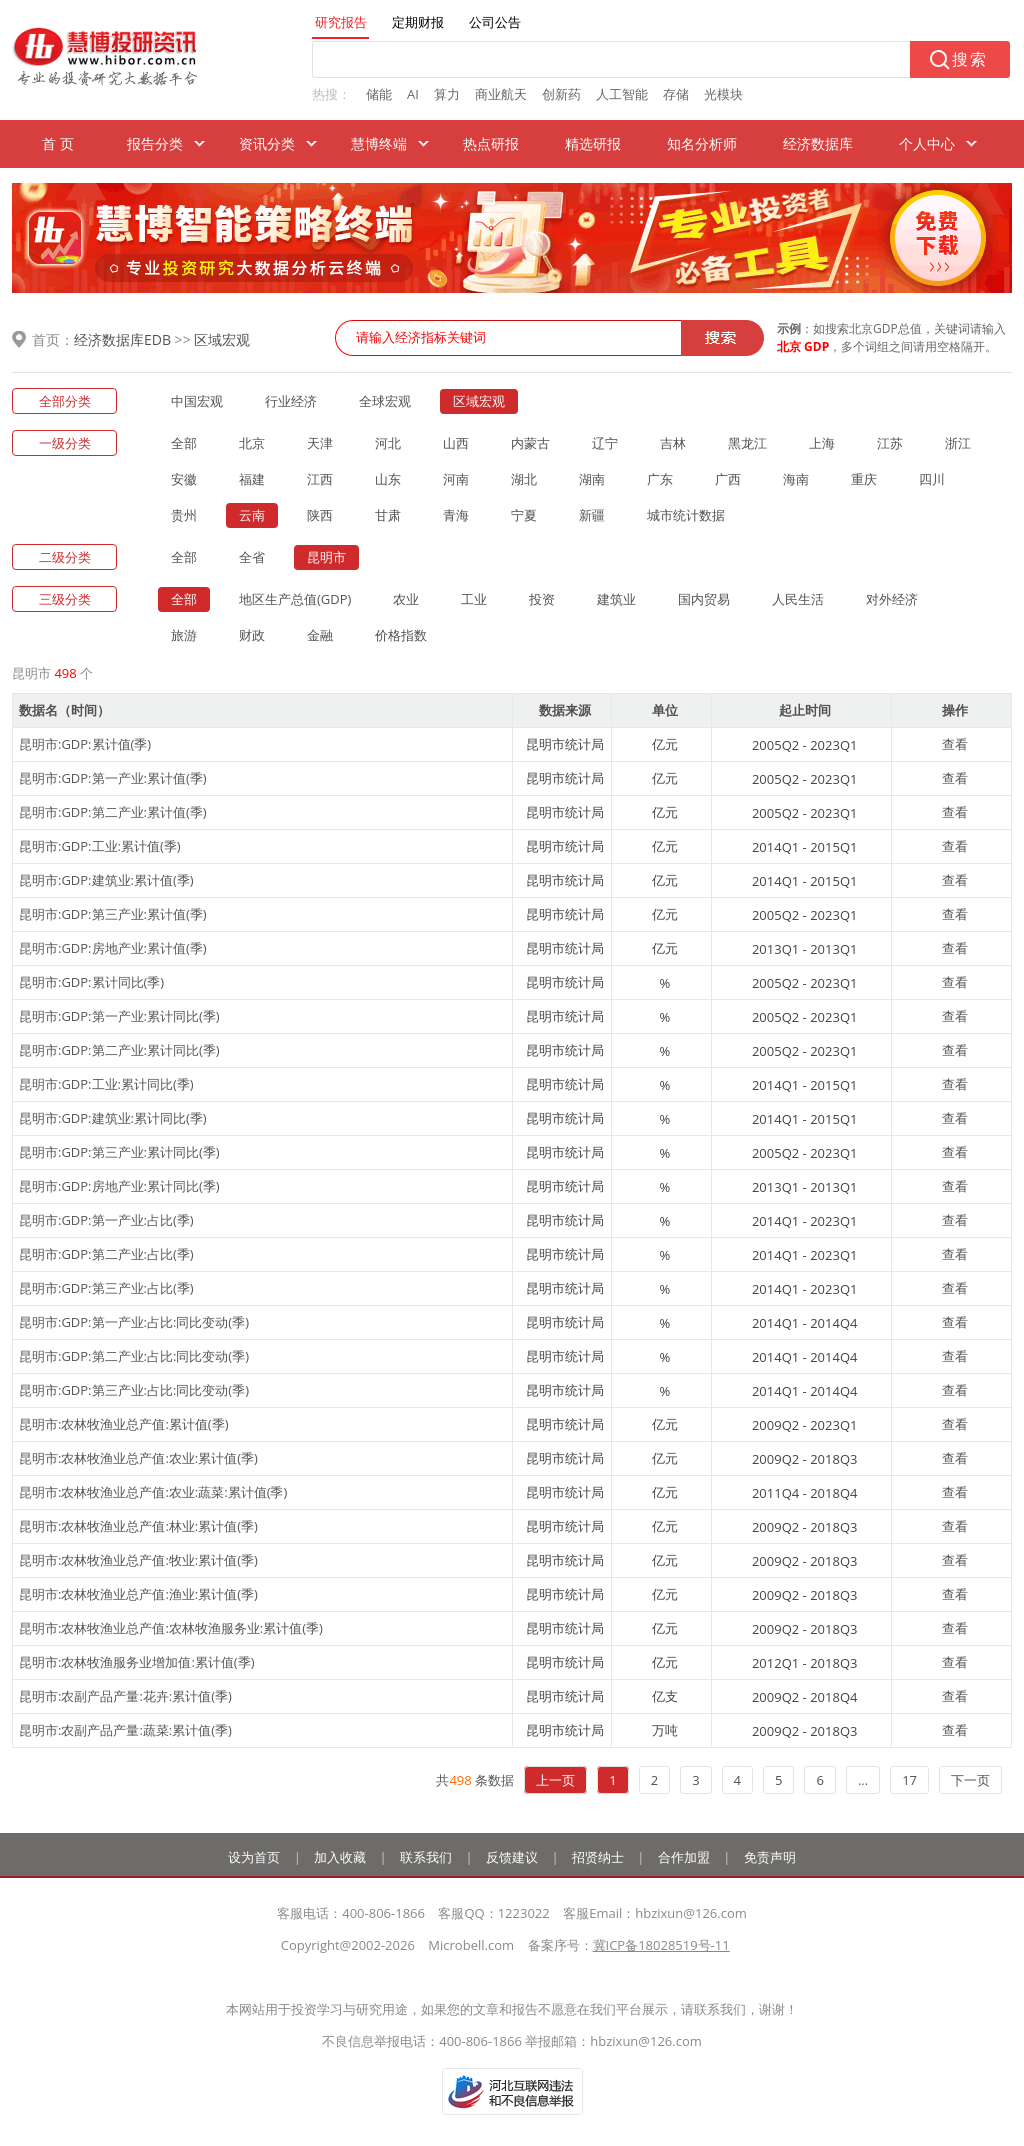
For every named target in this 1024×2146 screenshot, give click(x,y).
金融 (320, 635)
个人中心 (927, 143)
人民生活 (798, 599)
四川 (932, 479)
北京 (252, 443)
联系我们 (426, 1857)
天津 (320, 443)
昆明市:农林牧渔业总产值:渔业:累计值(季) (138, 1594)
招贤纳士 (598, 1857)
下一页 (970, 1780)
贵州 (184, 515)
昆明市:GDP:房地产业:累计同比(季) (119, 1186)
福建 (252, 479)
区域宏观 (222, 339)
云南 (252, 515)
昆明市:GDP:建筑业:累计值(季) (106, 880)
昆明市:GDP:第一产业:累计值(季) (113, 778)
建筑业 (616, 599)
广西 (728, 479)
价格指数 (401, 635)
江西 (320, 479)
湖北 (524, 479)
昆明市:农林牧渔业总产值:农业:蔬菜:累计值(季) (153, 1492)
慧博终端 (379, 143)
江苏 (890, 443)
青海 (456, 515)
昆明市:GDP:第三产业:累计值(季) (113, 914)
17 (909, 1780)
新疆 (592, 515)
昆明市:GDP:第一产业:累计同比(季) (119, 1016)
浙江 (958, 443)
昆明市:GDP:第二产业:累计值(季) (113, 812)
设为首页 (254, 1857)
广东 (660, 479)
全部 (184, 443)
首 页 (58, 143)
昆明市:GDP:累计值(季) (85, 744)
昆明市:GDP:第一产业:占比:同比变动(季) (134, 1322)
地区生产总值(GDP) (295, 599)
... (863, 1780)
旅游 (184, 635)
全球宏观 (385, 401)
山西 (456, 443)
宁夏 (524, 515)
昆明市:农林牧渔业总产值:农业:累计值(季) (138, 1458)
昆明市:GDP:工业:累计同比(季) (106, 1084)
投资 (542, 599)
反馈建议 (512, 1857)
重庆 (864, 479)
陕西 (320, 515)
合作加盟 (684, 1857)
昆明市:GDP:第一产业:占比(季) (106, 1220)
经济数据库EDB (122, 339)
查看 (955, 744)
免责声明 (770, 1857)
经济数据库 (818, 143)
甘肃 (388, 515)
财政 (252, 635)
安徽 (184, 479)
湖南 (592, 479)
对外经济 (892, 599)
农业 (406, 599)
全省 (252, 557)
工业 (474, 599)
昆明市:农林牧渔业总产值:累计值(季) (124, 1424)
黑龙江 (747, 443)
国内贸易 (704, 599)
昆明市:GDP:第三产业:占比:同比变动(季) (134, 1390)
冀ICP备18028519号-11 (661, 1945)
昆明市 (326, 557)
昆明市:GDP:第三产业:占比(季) (106, 1288)
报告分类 (155, 143)
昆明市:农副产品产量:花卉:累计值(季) (125, 1696)
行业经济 (291, 401)
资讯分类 (267, 143)
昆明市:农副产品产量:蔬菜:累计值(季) (125, 1730)
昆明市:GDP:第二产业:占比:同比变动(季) (134, 1356)
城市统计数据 (686, 515)
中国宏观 (197, 401)
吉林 (673, 443)
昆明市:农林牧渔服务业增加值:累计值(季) (137, 1662)
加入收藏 (340, 1857)
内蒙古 (530, 443)
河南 (456, 479)
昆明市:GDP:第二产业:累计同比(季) (119, 1050)
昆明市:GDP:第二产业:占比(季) (106, 1254)
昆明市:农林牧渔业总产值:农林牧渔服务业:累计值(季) (171, 1628)
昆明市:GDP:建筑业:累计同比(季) (113, 1118)
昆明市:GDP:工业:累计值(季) (100, 846)
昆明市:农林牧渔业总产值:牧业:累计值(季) (138, 1560)
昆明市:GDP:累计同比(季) (91, 982)
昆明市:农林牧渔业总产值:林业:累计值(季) (138, 1526)
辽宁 (605, 443)
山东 (388, 479)
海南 (796, 479)
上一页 (555, 1780)
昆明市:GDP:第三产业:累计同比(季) (119, 1152)
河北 (388, 443)
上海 (822, 443)
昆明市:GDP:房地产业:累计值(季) (113, 948)
